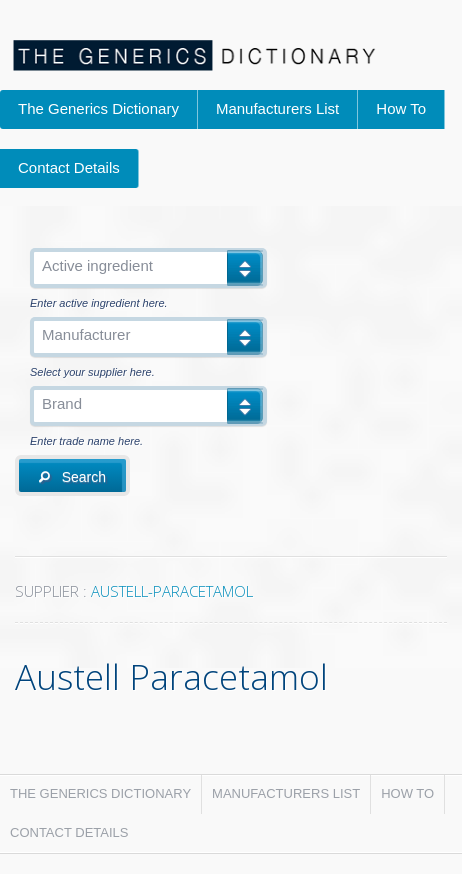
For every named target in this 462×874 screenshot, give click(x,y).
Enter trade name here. (86, 441)
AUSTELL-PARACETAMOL (172, 591)
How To (401, 108)
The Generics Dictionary (98, 108)
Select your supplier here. (92, 372)
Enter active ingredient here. (99, 303)
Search (72, 477)
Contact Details (69, 167)
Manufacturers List (277, 108)
